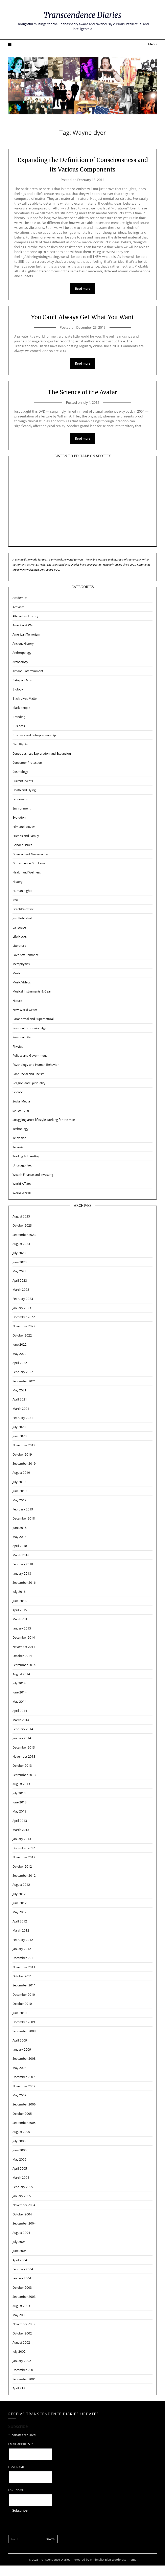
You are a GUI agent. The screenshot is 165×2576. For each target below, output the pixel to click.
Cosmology (20, 782)
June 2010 (20, 2023)
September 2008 (24, 2069)
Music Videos (22, 992)
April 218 (19, 2398)
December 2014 (24, 1648)
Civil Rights (20, 754)
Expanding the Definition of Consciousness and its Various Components (82, 169)
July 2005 (19, 2151)
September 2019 (24, 1474)
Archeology (20, 672)
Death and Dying (24, 800)
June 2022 (20, 1355)
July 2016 (19, 1602)
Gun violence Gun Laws (29, 873)
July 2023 (19, 1263)
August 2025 (21, 1227)
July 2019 (19, 1492)
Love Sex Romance (26, 965)
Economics (20, 809)
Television (19, 1148)
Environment (21, 819)
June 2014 (20, 1703)
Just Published (22, 929)
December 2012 (24, 1858)
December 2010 (24, 2005)
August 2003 (21, 2316)
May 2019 (19, 1510)
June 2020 (20, 1446)
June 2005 (20, 2160)
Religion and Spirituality (29, 1093)
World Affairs (22, 1194)
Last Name (16, 2500)
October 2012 (22, 1877)
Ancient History (23, 654)
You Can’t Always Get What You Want (82, 326)
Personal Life (21, 1047)
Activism (18, 617)
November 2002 (24, 2334)
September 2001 (24, 2389)
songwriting (21, 1121)
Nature (17, 1011)
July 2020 (19, 1437)
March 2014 (21, 1730)
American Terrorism (26, 645)
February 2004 (23, 2279)
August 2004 (21, 2243)
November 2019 (24, 1456)
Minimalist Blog (100, 2570)
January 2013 (22, 1849)
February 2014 (23, 1739)
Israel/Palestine (23, 919)
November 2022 (24, 1337)
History (18, 892)
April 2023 (20, 1291)
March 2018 (21, 1565)
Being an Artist (23, 690)
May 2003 (19, 2325)
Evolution (19, 828)
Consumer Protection (27, 773)
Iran (15, 910)
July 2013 (19, 1803)
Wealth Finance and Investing (33, 1185)
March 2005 (21, 2188)
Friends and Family (26, 846)
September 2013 (24, 1785)
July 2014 (19, 1693)
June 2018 (20, 1538)
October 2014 (22, 1666)
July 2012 (19, 1904)
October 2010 (22, 2014)
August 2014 (21, 1684)
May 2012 (19, 1922)
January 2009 (22, 2060)
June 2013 (20, 1812)
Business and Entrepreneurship (34, 745)
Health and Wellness (27, 883)
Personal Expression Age (29, 1038)
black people (21, 718)
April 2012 (20, 1932)
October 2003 (22, 2298)
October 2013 (22, 1776)
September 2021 (24, 1391)
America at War (23, 636)
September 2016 (24, 1593)
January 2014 (22, 1749)
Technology (20, 1139)
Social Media (21, 1112)
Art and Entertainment (28, 681)
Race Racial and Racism (29, 1084)
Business (19, 736)
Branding (19, 727)
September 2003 (24, 2307)
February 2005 (23, 2197)
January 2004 (22, 2289)
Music (17, 983)
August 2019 (21, 1483)
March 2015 (21, 1629)
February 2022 (23, 1382)
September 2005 (24, 2133)
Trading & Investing (26, 1166)
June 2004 (20, 2261)
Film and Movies (24, 837)
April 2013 (20, 1831)
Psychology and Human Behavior (36, 1075)
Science (18, 1102)
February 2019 (23, 1520)
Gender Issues (22, 855)
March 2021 (21, 1419)
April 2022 (20, 1373)
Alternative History (25, 626)
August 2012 (21, 1895)
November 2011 (24, 1977)
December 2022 (24, 1327)
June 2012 (20, 1913)
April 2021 (20, 1410)
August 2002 (21, 2353)
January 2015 (22, 1639)
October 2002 (22, 2344)
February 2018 (23, 1574)
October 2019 (22, 1465)
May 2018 (19, 1547)
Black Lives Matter (25, 709)
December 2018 (24, 1529)
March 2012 (21, 1941)
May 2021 (19, 1400)
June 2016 (20, 1611)
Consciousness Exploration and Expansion (42, 764)
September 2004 (24, 2234)
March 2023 (21, 1300)
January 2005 (22, 2206)
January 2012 (22, 1959)
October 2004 (22, 2224)
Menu (152, 44)
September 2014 (24, 1675)
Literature (19, 956)
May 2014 (19, 1712)
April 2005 (20, 2179)
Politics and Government (30, 1066)
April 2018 (20, 1556)
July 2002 (19, 2362)
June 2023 (20, 1272)
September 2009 (24, 2041)
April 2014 (20, 1721)
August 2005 (21, 2142)
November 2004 (24, 2215)
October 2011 (22, 1986)
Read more (82, 298)
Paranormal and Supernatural (33, 1029)
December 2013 (24, 1758)
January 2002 (22, 2371)
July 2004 (19, 2252)
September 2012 (24, 1886)
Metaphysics (21, 974)
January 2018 (22, 1584)
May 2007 (19, 2105)
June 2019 (20, 1501)
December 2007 (24, 2087)
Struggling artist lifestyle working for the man (44, 1130)
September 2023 (24, 1245)
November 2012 (24, 1867)
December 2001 (24, 2380)
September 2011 (24, 1996)
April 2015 (20, 1620)
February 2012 (23, 1950)
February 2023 (23, 1309)
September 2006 (24, 2115)
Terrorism (19, 1157)
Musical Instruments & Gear (32, 1002)
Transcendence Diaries (82, 14)
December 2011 (24, 1968)
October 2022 (22, 1346)
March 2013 (21, 1840)
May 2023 (19, 1281)
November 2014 (24, 1657)
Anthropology (22, 663)
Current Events (23, 791)
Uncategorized (22, 1176)
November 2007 (24, 2096)
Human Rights (22, 901)
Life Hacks (20, 947)
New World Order (25, 1020)
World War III (22, 1203)
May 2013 (19, 1822)
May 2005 (19, 2170)
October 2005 (22, 2124)
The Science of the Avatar (82, 401)
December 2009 (24, 2032)
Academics (20, 608)
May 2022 (19, 1364)
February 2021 (23, 1428)
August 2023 (21, 1254)
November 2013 (24, 1767)
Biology (18, 700)
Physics (18, 1057)
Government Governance (30, 864)
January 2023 (22, 1318)
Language (19, 938)
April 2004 (20, 2270)
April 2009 (20, 2051)
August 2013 (21, 1794)
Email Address (20, 2454)
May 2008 (19, 2078)
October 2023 (22, 1236)
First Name (16, 2477)
